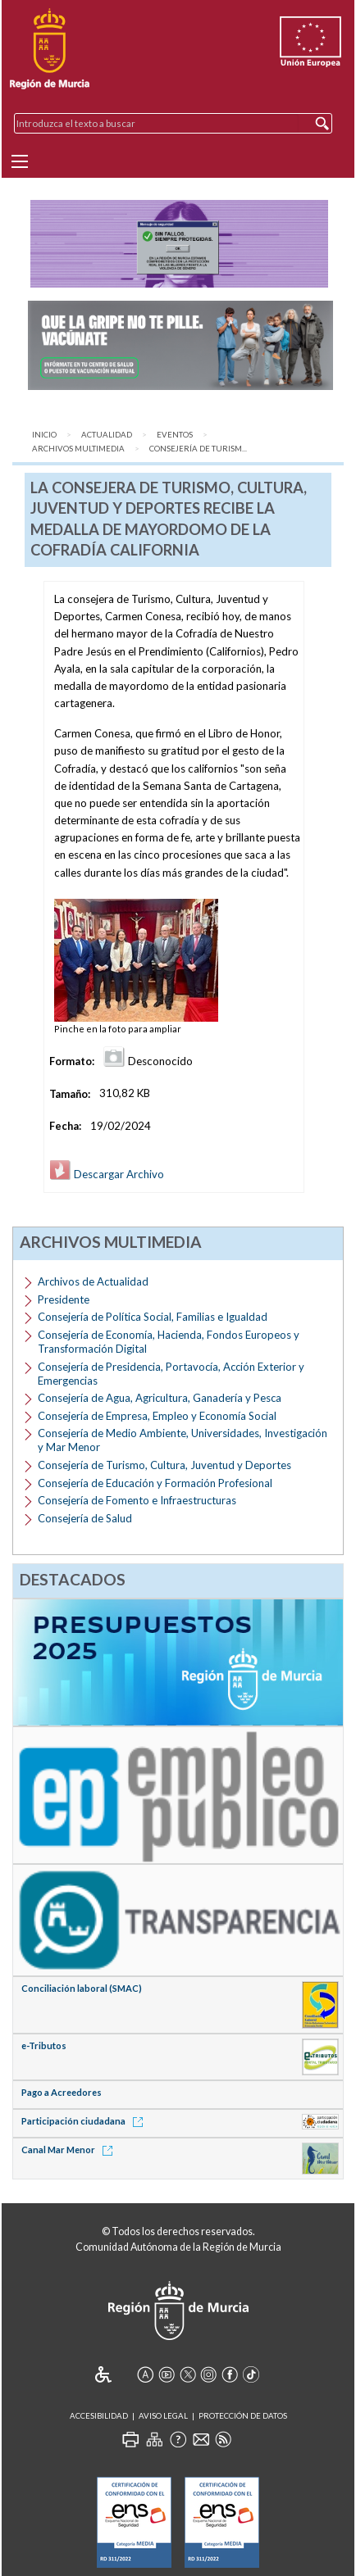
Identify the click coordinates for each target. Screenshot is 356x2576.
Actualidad (106, 434)
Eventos (175, 434)
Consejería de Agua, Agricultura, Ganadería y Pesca (159, 1397)
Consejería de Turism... (198, 448)
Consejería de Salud (85, 1518)
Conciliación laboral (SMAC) (81, 1988)
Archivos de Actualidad (93, 1281)
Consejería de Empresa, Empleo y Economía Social (157, 1415)
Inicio (44, 434)
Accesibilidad (99, 2415)
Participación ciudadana (84, 2121)
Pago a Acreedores (61, 2092)
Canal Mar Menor (69, 2149)
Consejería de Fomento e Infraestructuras (137, 1500)
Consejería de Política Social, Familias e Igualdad (152, 1316)
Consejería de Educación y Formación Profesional (155, 1483)
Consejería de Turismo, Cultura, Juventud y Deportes (164, 1465)
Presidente (63, 1299)
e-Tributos (43, 2045)
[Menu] (19, 161)
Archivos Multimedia (78, 448)
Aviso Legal (163, 2415)
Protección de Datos (243, 2415)
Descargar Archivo (106, 1174)
